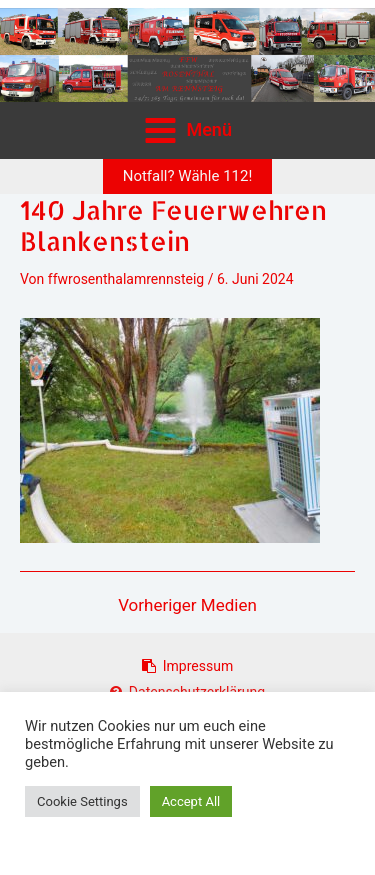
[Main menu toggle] (188, 130)
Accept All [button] (191, 801)
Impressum (187, 666)
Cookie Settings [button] (82, 801)
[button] (188, 176)
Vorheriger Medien (187, 605)
